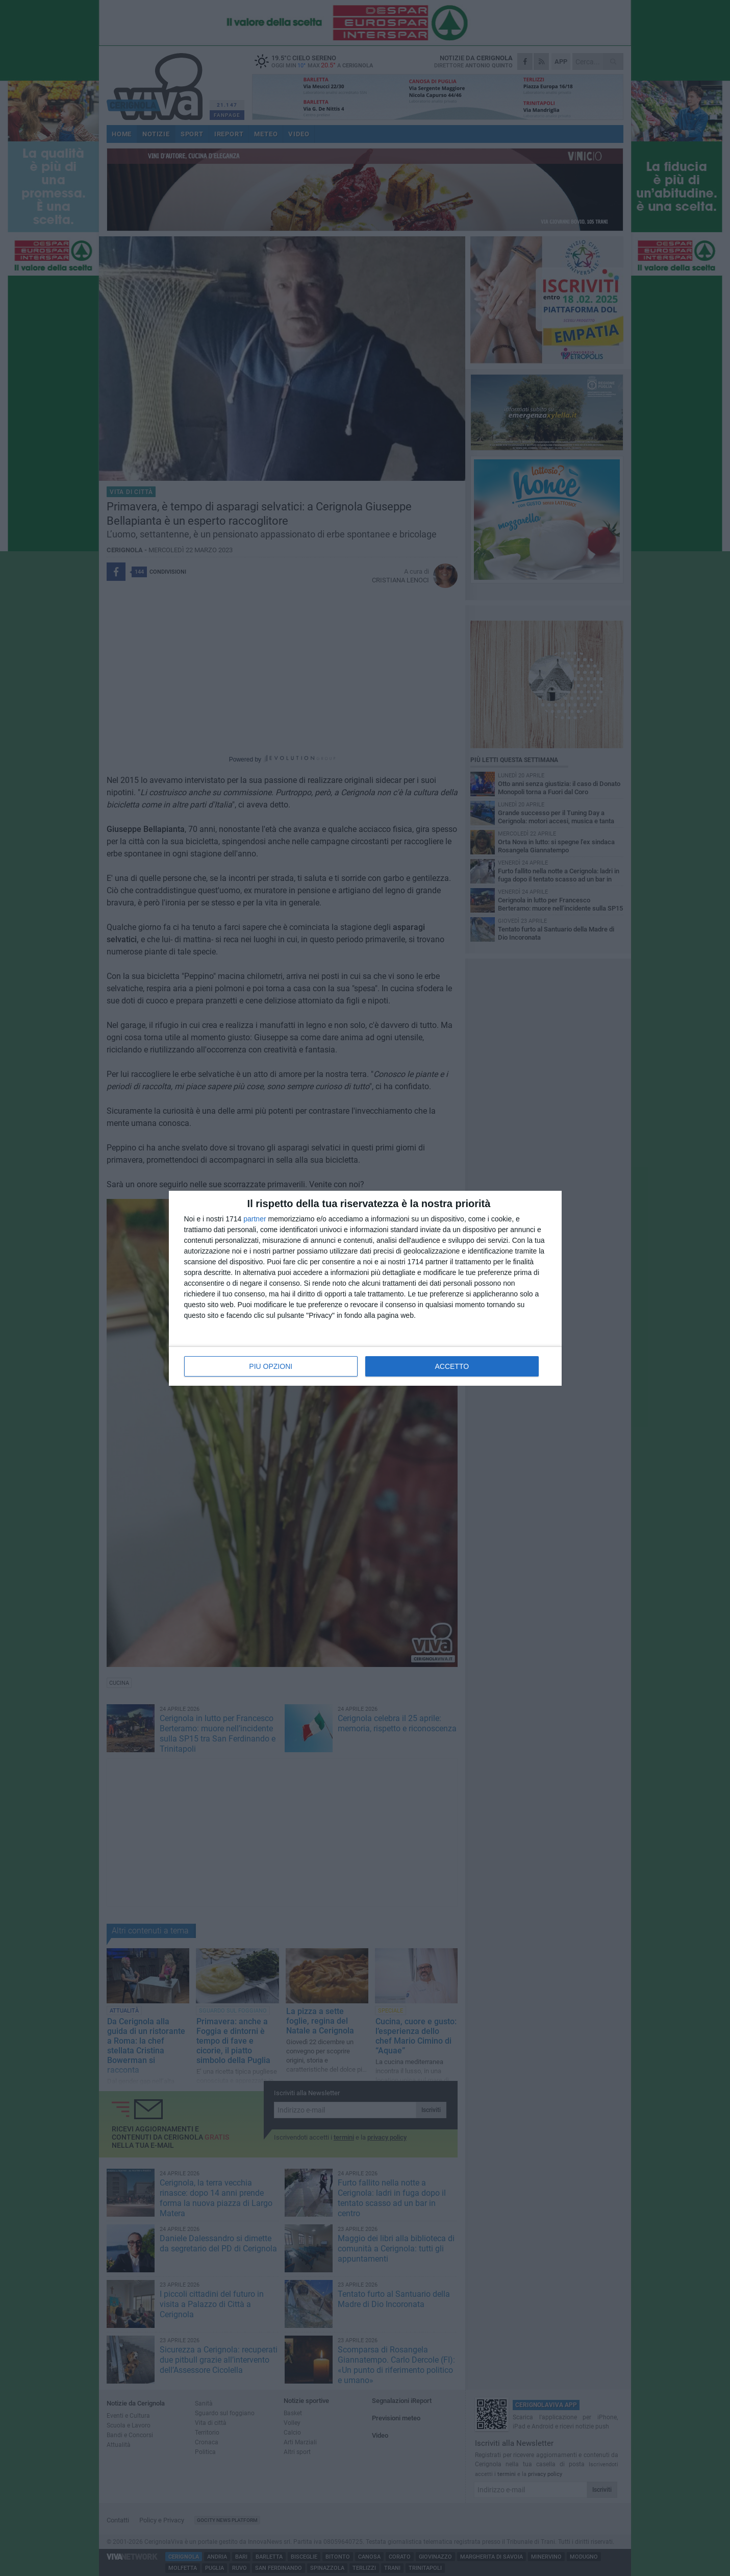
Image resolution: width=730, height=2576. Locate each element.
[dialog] (365, 1288)
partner (254, 1218)
